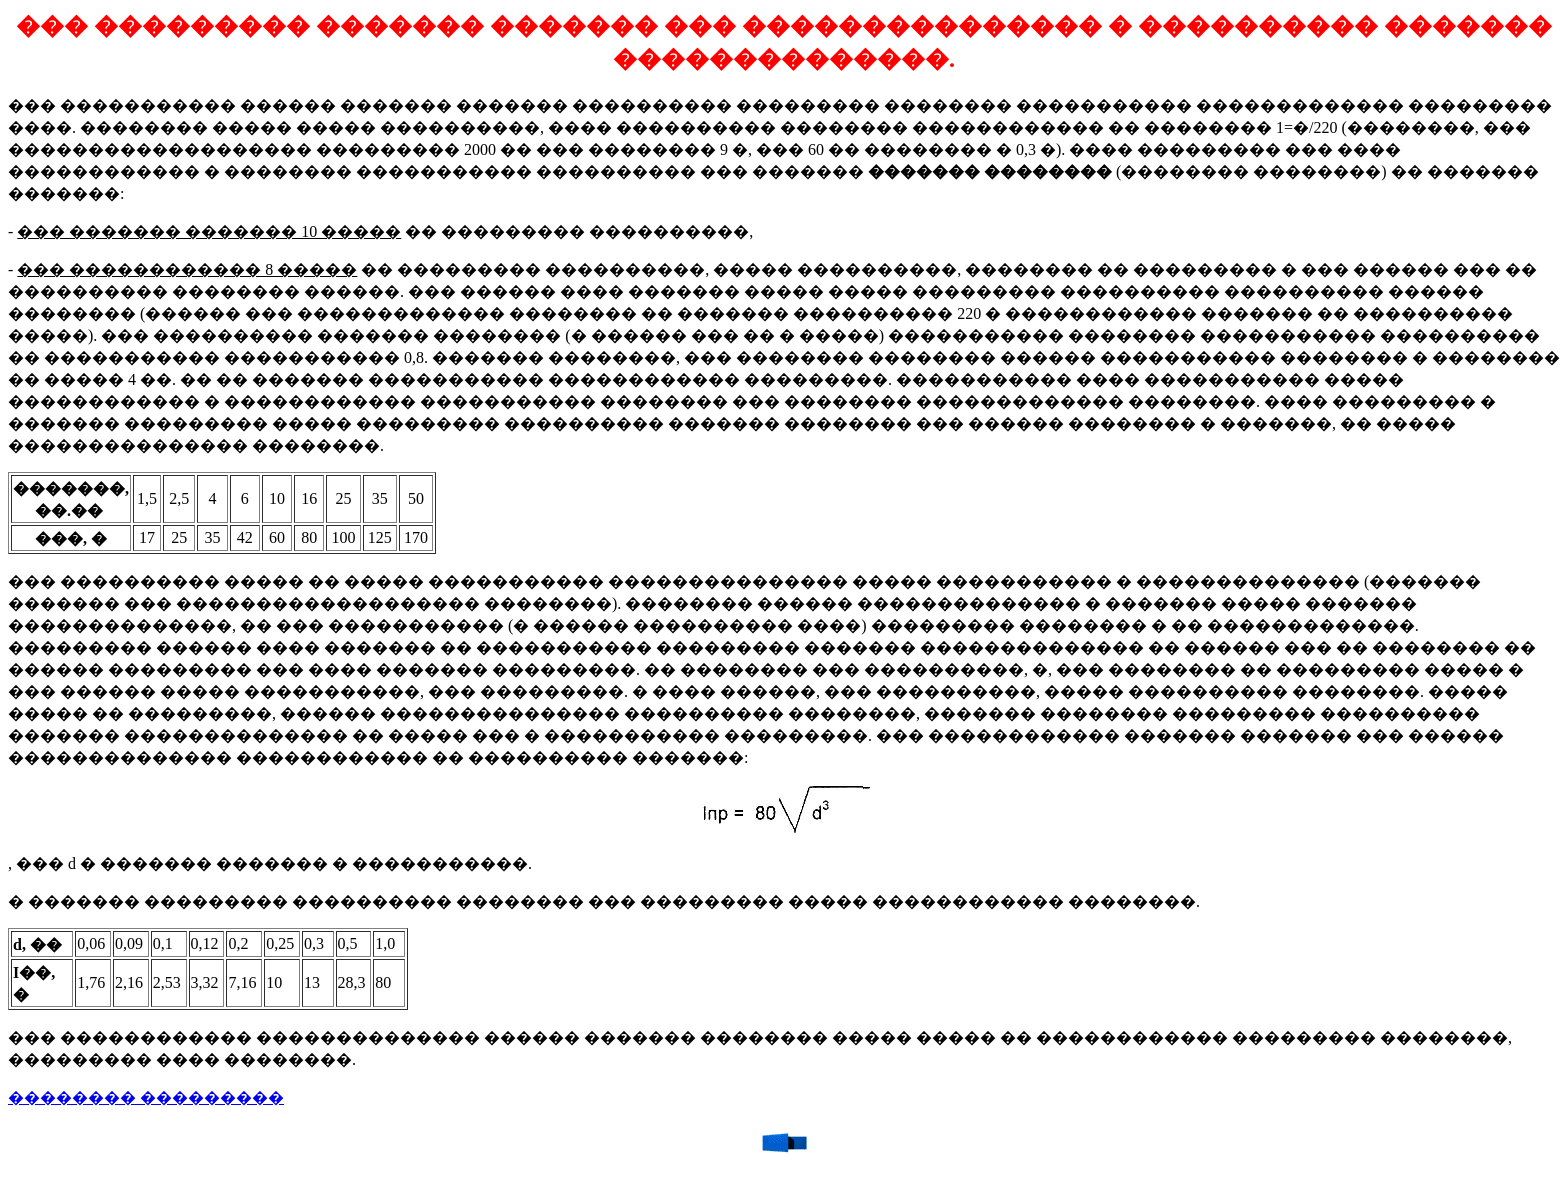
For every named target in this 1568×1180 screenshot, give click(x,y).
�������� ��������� (146, 1097)
